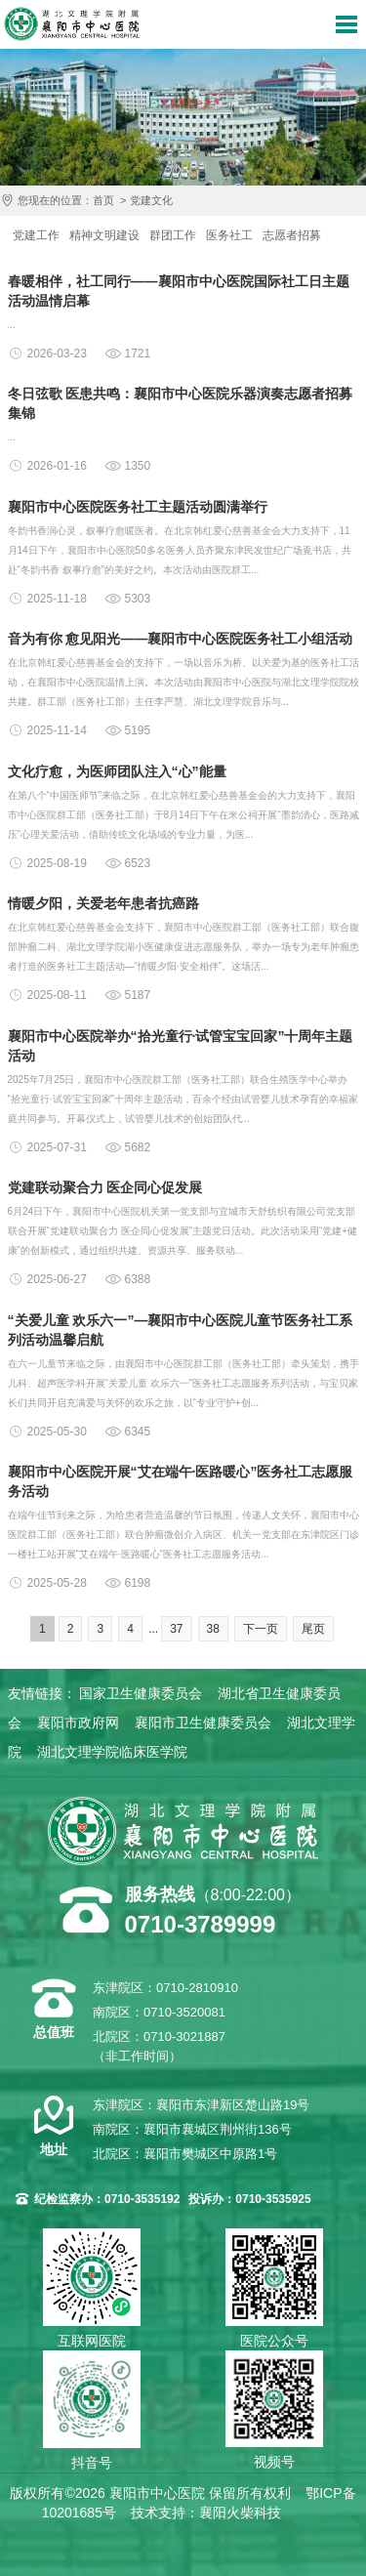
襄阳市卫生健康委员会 (203, 1722)
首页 (103, 200)
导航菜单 (346, 24)
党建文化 (151, 200)
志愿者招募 (292, 235)
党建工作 (36, 235)
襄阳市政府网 (78, 1722)
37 (176, 1629)
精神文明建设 (104, 235)
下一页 (260, 1629)
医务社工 (229, 235)
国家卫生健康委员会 (140, 1693)
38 (213, 1629)
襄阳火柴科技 (240, 2512)
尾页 (313, 1629)
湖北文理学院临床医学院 (112, 1752)
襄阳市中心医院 (72, 24)
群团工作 (172, 235)
